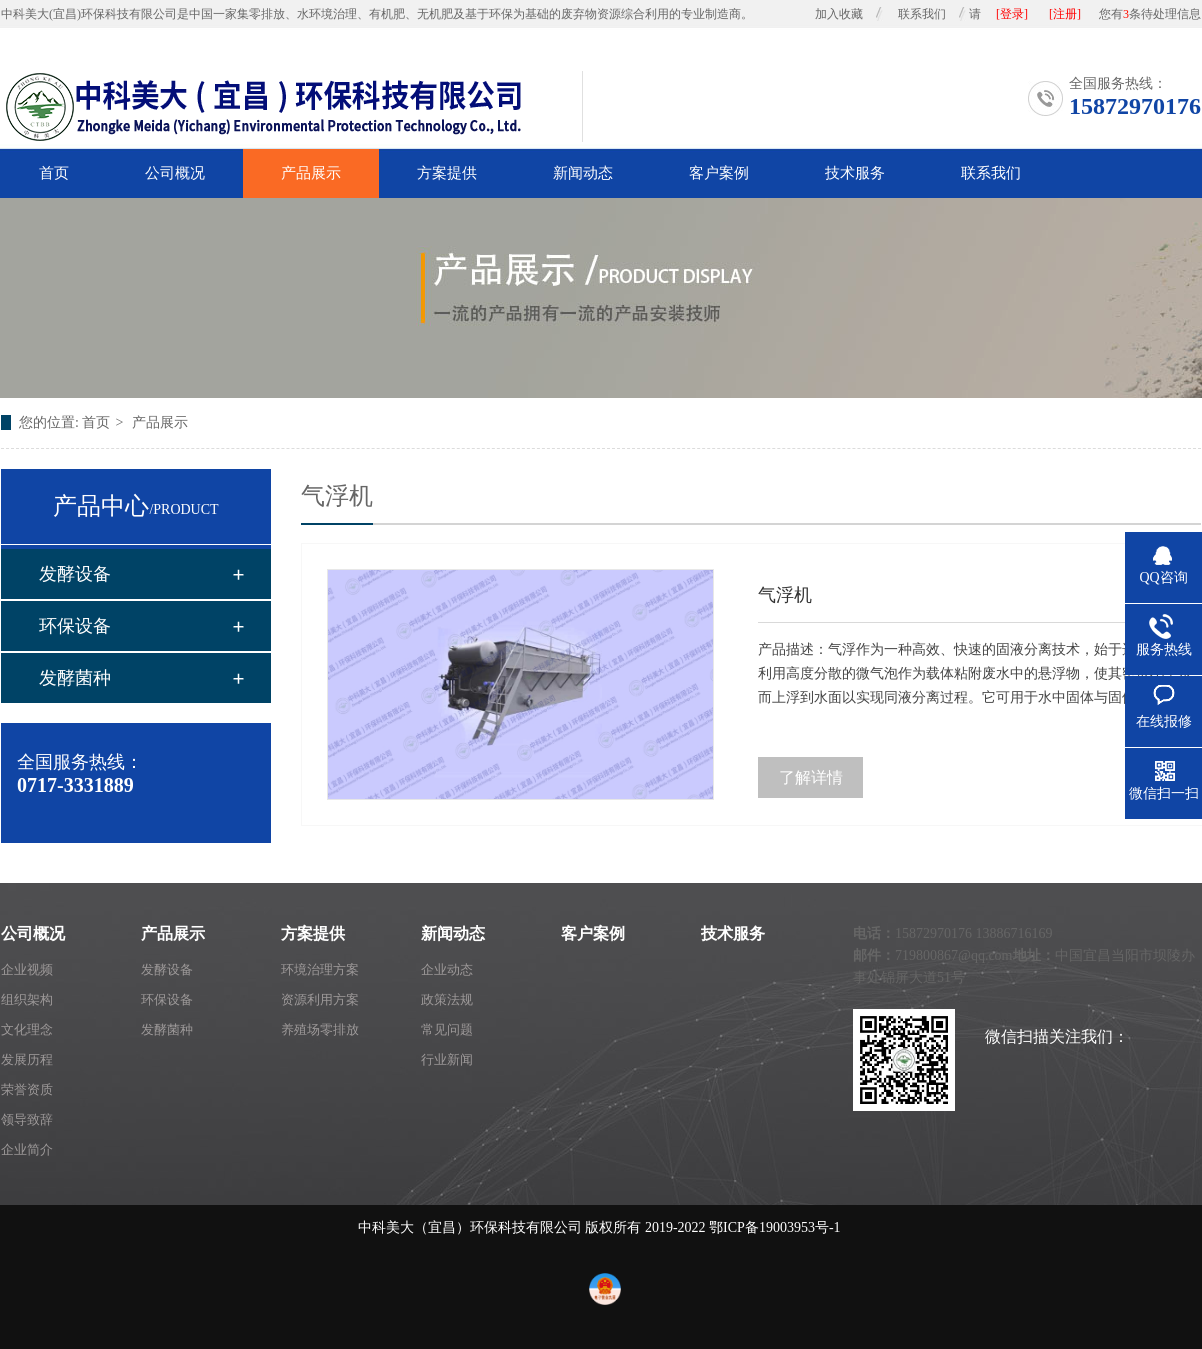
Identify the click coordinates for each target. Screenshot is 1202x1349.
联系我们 (922, 14)
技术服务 (855, 173)
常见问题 (447, 1029)
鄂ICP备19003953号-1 (774, 1227)
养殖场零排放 (320, 1029)
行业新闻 (447, 1059)
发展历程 (27, 1059)
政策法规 (447, 999)
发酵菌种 (75, 678)
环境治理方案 (320, 969)
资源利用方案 (320, 999)
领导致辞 (27, 1119)
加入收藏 (839, 14)
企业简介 (27, 1149)
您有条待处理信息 (1150, 14)
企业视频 (27, 969)
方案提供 (447, 173)
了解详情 (811, 777)
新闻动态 (583, 173)
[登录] (1012, 14)
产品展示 (311, 173)
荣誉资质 (27, 1089)
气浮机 (785, 595)
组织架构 (27, 999)
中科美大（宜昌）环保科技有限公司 (470, 1227)
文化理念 (27, 1029)
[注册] (1065, 14)
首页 (54, 173)
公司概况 (175, 173)
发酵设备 (75, 574)
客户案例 (719, 173)
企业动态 (447, 969)
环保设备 (75, 626)
